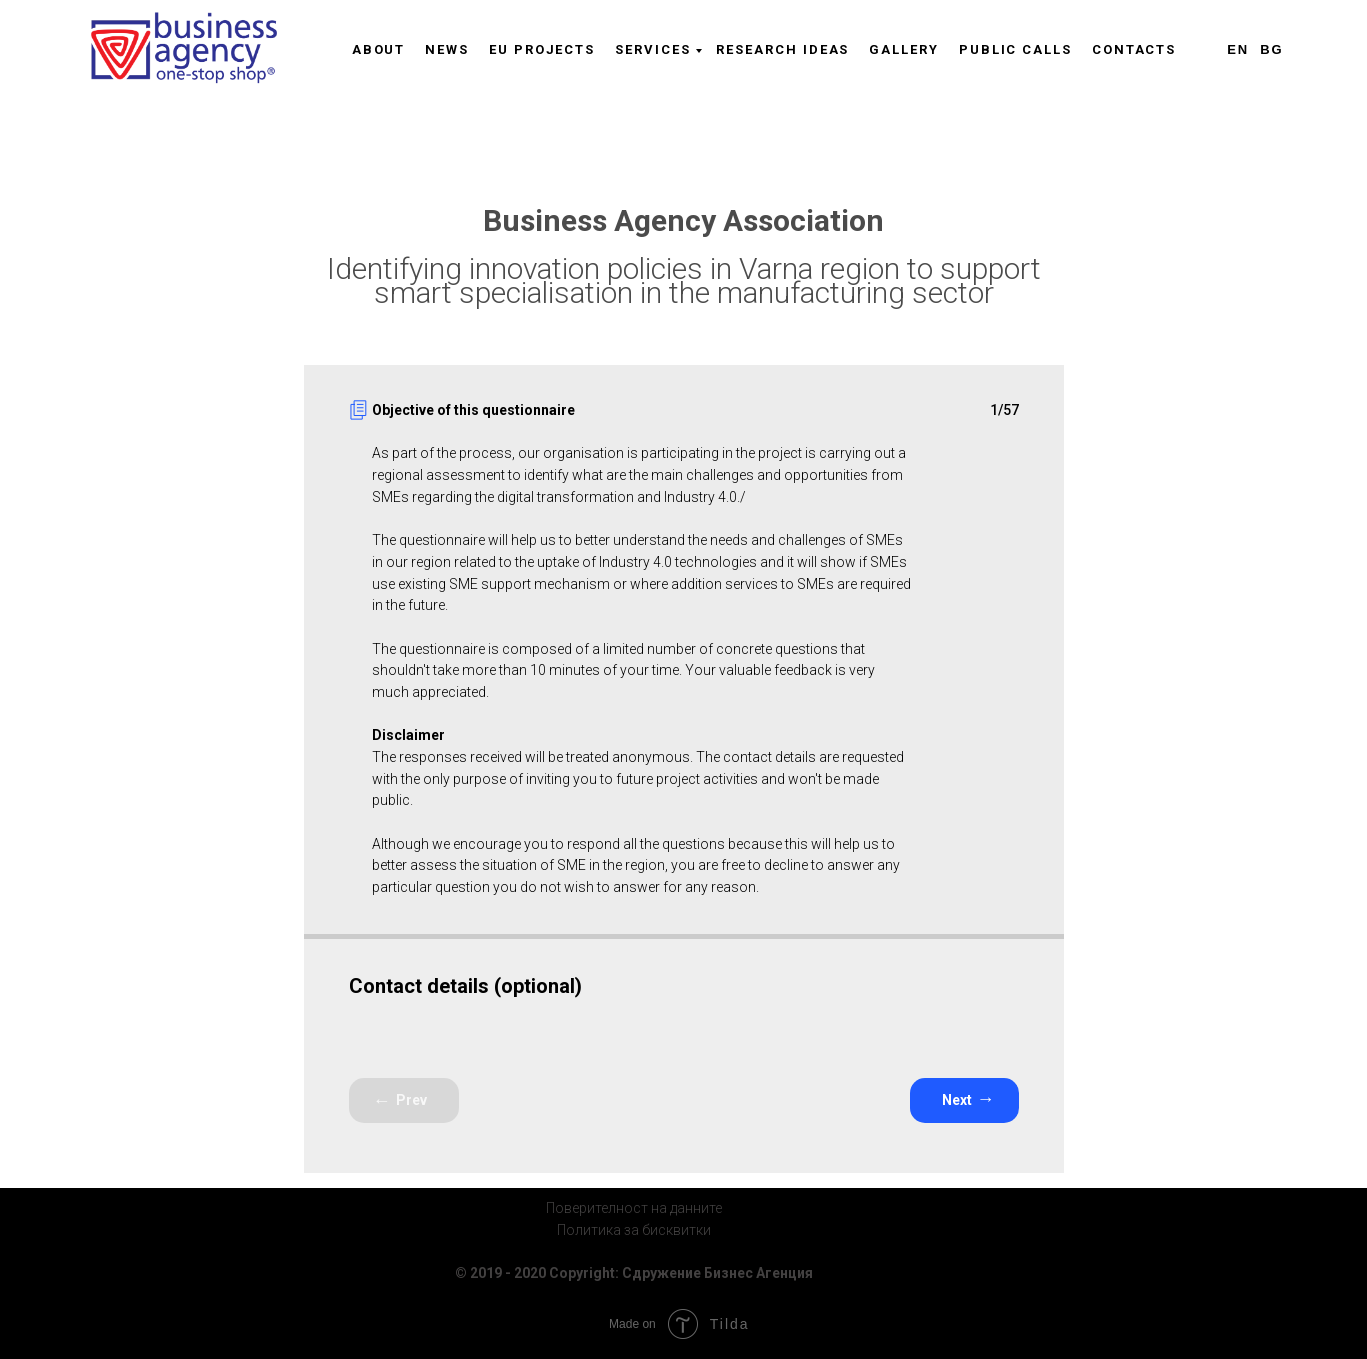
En (1238, 49)
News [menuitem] (447, 49)
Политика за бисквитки (634, 1230)
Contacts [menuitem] (1134, 49)
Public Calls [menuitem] (1015, 49)
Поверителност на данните (634, 1208)
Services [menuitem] (652, 49)
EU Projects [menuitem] (542, 49)
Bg (1271, 49)
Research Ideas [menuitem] (782, 49)
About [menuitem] (379, 49)
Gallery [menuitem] (903, 49)
